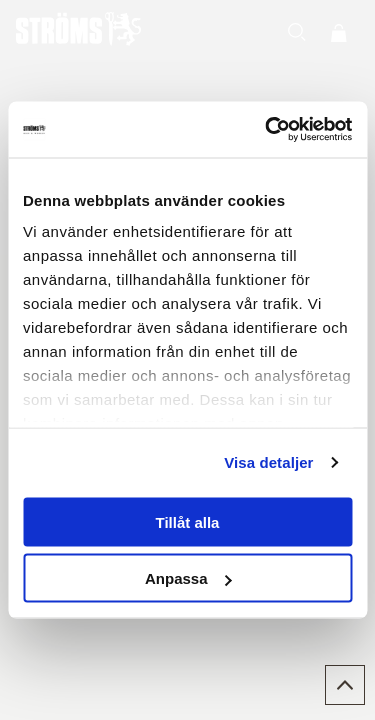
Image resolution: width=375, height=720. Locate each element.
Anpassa (188, 578)
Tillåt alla (188, 521)
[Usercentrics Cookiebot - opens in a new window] (267, 130)
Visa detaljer (268, 462)
